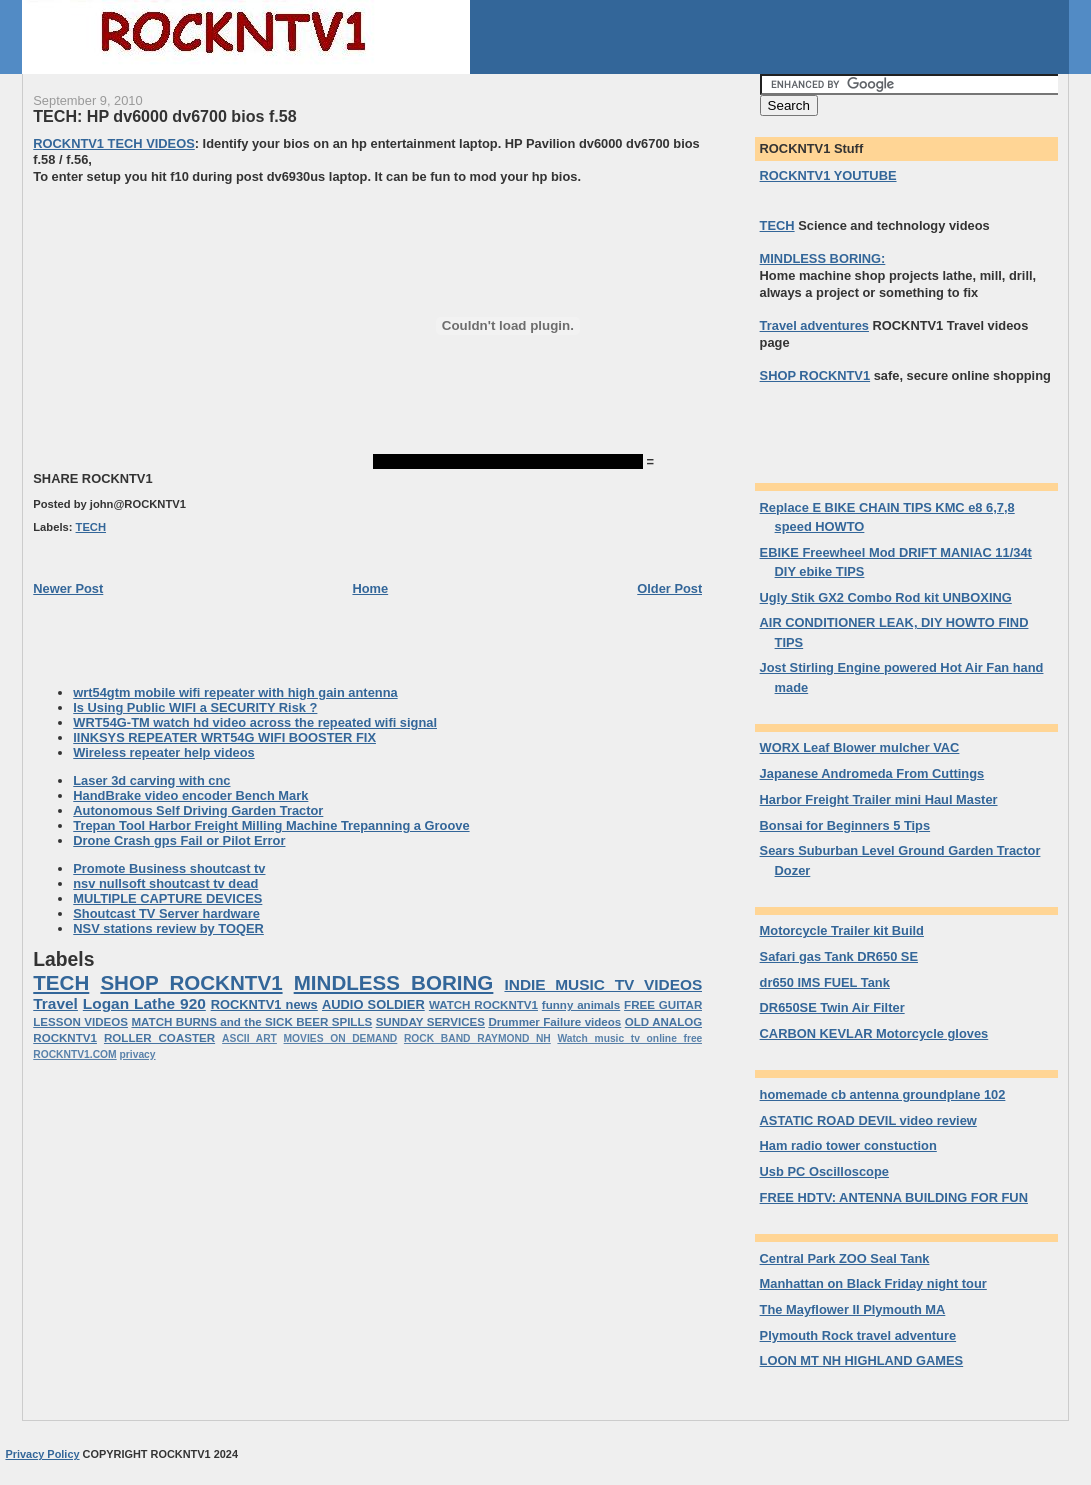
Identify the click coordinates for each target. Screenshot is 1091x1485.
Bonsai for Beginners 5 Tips (845, 825)
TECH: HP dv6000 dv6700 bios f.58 (164, 116)
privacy (138, 1054)
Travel (55, 1003)
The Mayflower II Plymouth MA (853, 1309)
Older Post (669, 588)
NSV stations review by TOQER (168, 928)
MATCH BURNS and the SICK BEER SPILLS (251, 1022)
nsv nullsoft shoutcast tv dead (165, 883)
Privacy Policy (42, 1454)
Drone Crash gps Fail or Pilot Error (179, 840)
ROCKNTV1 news (264, 1004)
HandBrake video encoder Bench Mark (190, 795)
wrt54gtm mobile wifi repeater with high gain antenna (235, 692)
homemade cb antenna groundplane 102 (883, 1094)
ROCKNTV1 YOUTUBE (828, 175)
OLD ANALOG (664, 1022)
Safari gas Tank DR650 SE (839, 956)
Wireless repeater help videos (163, 752)
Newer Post (68, 588)
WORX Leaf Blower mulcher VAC (860, 747)
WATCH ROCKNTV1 (483, 1005)
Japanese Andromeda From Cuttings (872, 773)
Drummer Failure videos (554, 1022)
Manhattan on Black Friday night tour (873, 1283)
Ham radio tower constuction (848, 1145)
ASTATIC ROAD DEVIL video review (868, 1120)
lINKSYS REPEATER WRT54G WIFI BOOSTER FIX (224, 737)
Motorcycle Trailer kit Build (842, 930)
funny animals (581, 1005)
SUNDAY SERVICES (430, 1022)
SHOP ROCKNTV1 (191, 982)
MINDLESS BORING (394, 982)
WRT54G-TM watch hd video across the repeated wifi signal (255, 722)
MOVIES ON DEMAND (341, 1038)
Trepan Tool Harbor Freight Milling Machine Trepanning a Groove (271, 825)
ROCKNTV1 (65, 1038)
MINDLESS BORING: (823, 258)
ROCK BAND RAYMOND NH (477, 1038)
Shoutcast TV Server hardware (166, 913)
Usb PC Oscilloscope (824, 1171)
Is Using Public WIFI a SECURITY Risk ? (195, 707)
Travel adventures (814, 325)
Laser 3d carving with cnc (151, 780)
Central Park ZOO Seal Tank (845, 1258)
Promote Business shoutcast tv (169, 868)
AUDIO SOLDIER (373, 1004)
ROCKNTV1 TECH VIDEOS (113, 143)
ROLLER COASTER (159, 1038)
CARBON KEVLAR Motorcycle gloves (874, 1033)
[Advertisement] (201, 326)
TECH (91, 527)
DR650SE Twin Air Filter (832, 1007)
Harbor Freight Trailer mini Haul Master (879, 799)
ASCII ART (249, 1038)
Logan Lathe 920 (144, 1003)
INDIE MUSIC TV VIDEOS (603, 984)
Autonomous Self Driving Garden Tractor (198, 810)
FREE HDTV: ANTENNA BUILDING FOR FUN (894, 1197)
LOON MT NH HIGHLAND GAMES (862, 1360)
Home (370, 588)
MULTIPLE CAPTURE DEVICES (167, 898)
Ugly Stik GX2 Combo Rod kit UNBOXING (886, 597)
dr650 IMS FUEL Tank (825, 982)
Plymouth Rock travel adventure (858, 1335)
